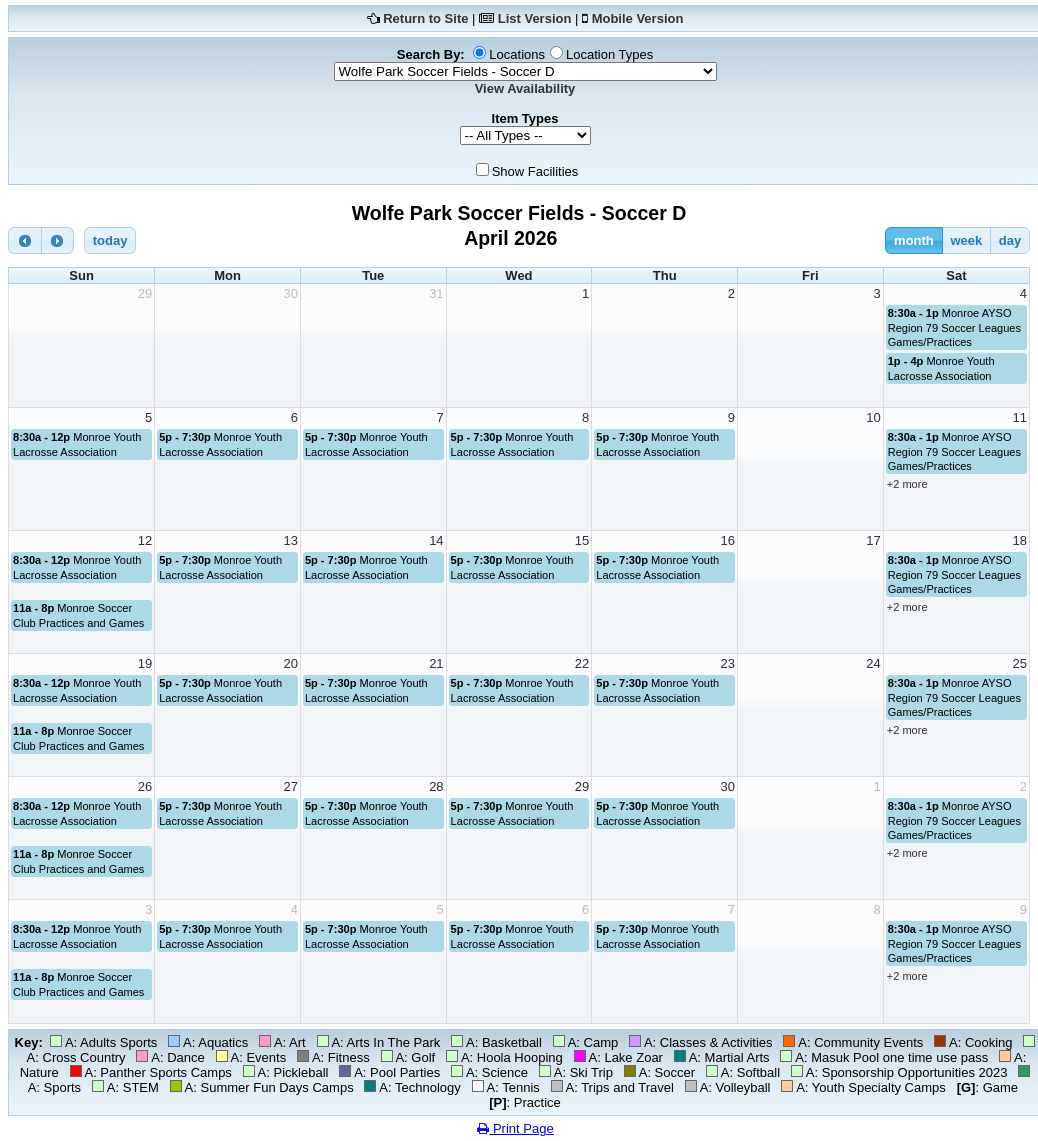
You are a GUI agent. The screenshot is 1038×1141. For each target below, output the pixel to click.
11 (1020, 417)
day (1010, 240)
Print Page (515, 1128)
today (110, 240)
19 (145, 663)
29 (145, 293)
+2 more (907, 484)
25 (1020, 663)
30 (290, 293)
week (966, 240)
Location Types (609, 54)
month (914, 240)
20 (290, 663)
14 (436, 540)
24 (873, 663)
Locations (517, 54)
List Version (535, 18)
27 (290, 786)
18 (1020, 540)
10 (873, 417)
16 (728, 540)
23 (728, 663)
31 (436, 293)
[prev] (25, 240)
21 (436, 663)
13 (290, 540)
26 (145, 786)
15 (582, 540)
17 (873, 540)
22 (582, 663)
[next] (58, 240)
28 (436, 786)
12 (145, 540)
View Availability (525, 88)
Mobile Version (638, 18)
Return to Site (425, 18)
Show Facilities (535, 171)
